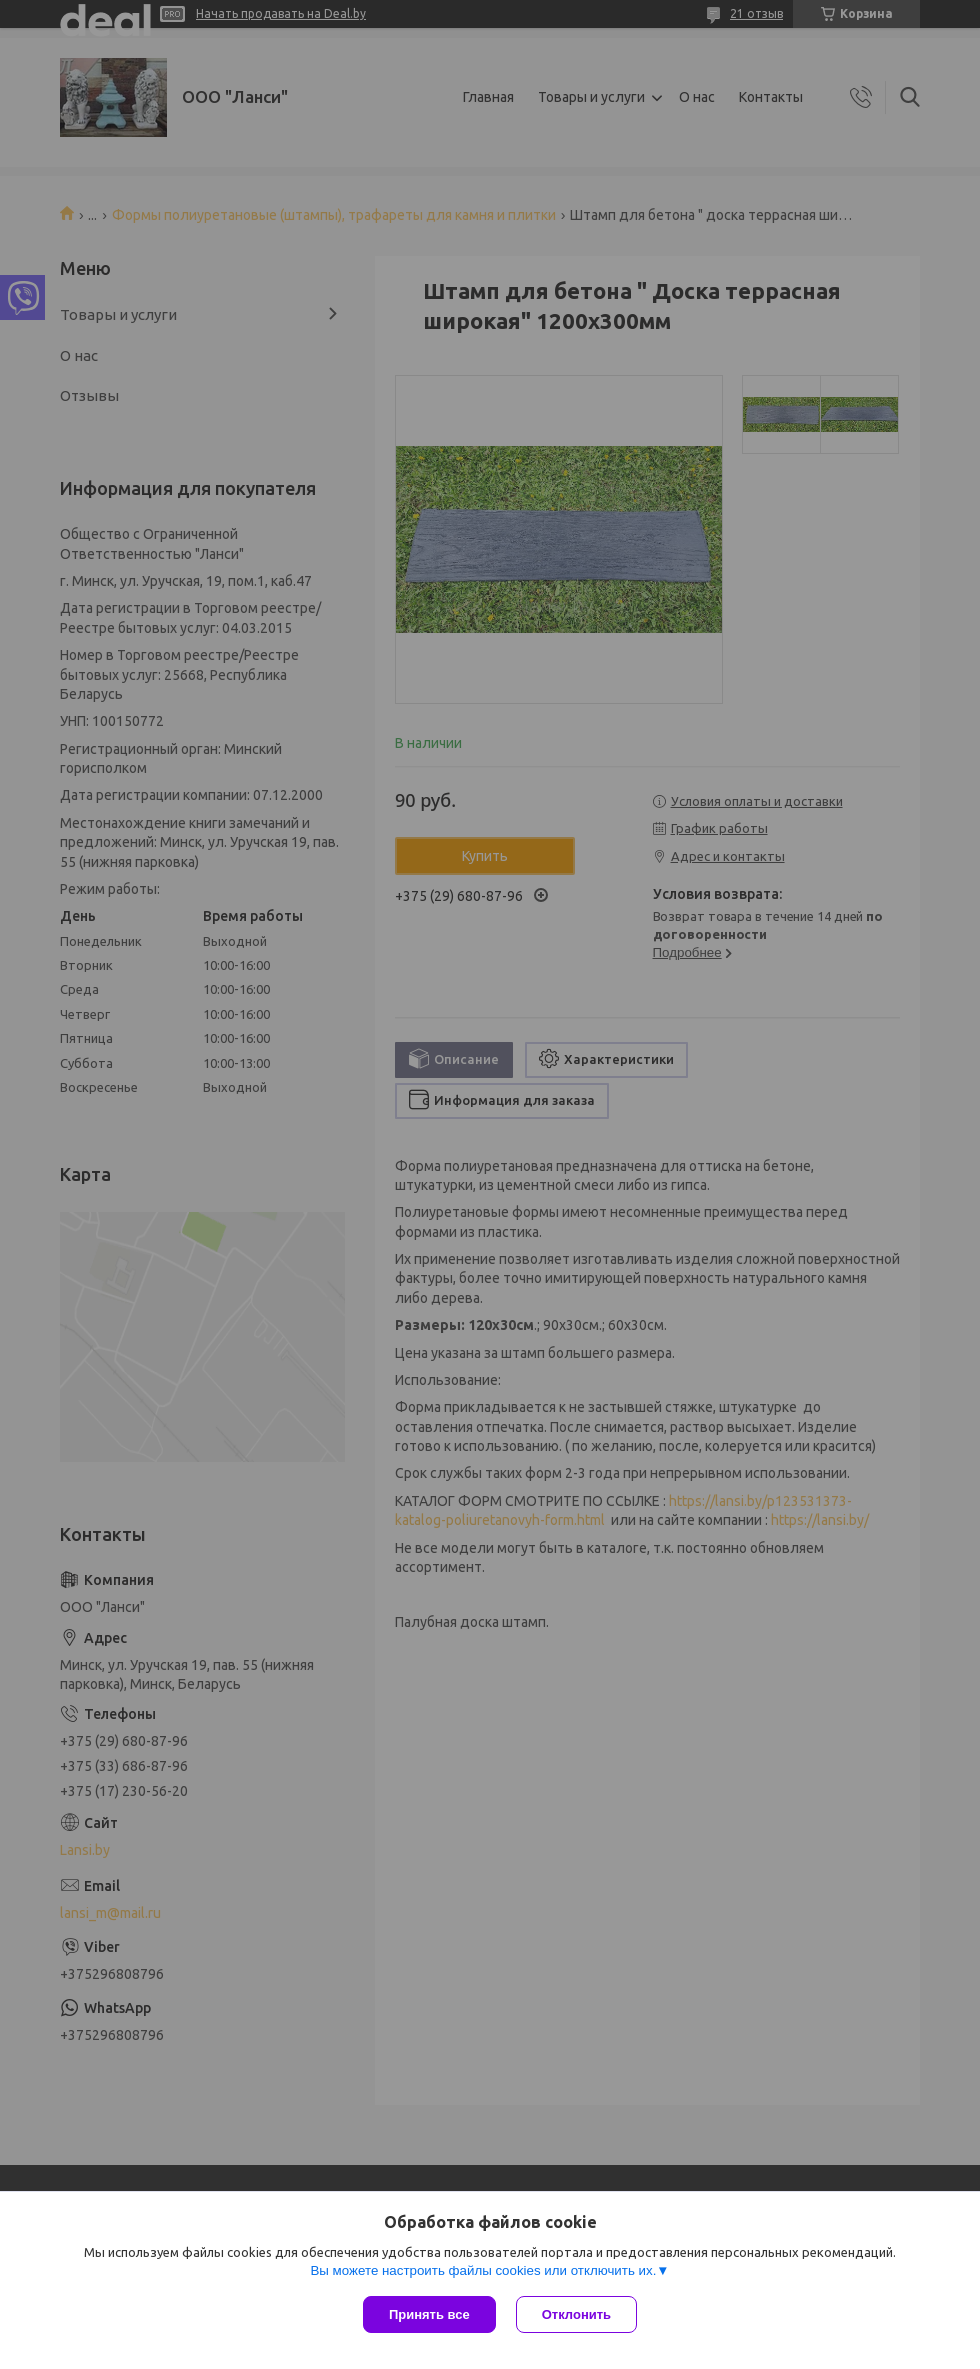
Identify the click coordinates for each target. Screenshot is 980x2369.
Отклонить (576, 2314)
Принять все (429, 2314)
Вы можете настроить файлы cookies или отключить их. (483, 2270)
